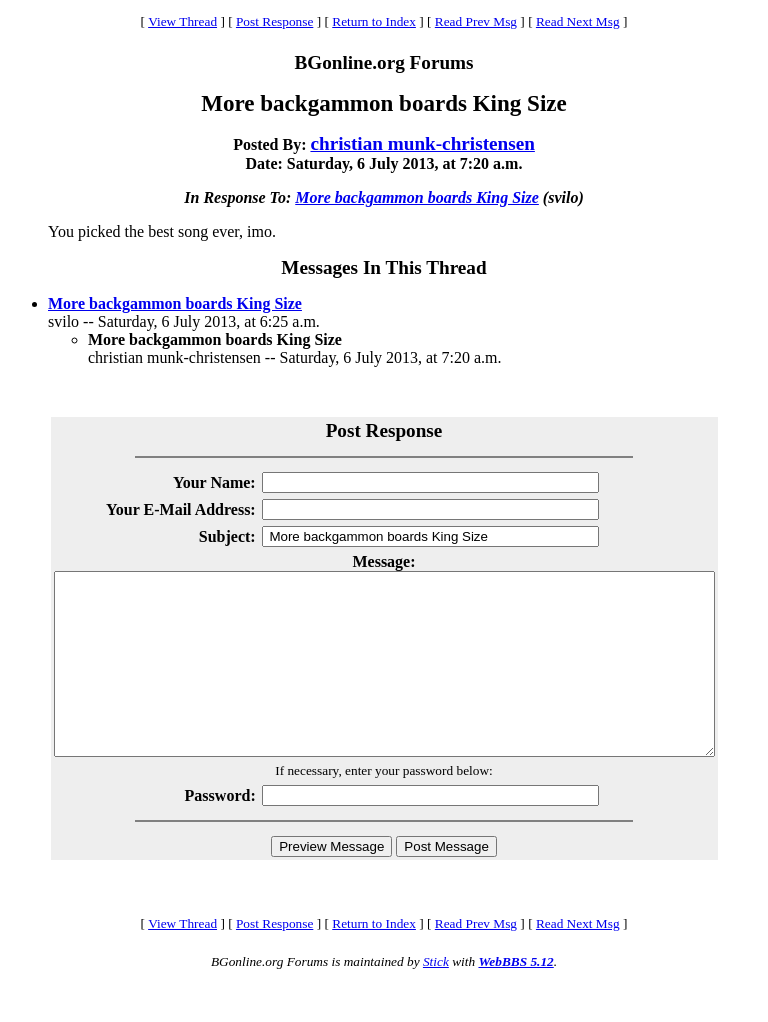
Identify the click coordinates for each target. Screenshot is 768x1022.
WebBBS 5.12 (515, 997)
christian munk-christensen (422, 143)
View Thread (182, 21)
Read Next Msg (578, 21)
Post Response (274, 21)
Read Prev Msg (476, 21)
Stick (436, 997)
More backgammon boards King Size (417, 197)
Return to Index (374, 21)
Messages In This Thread (383, 267)
